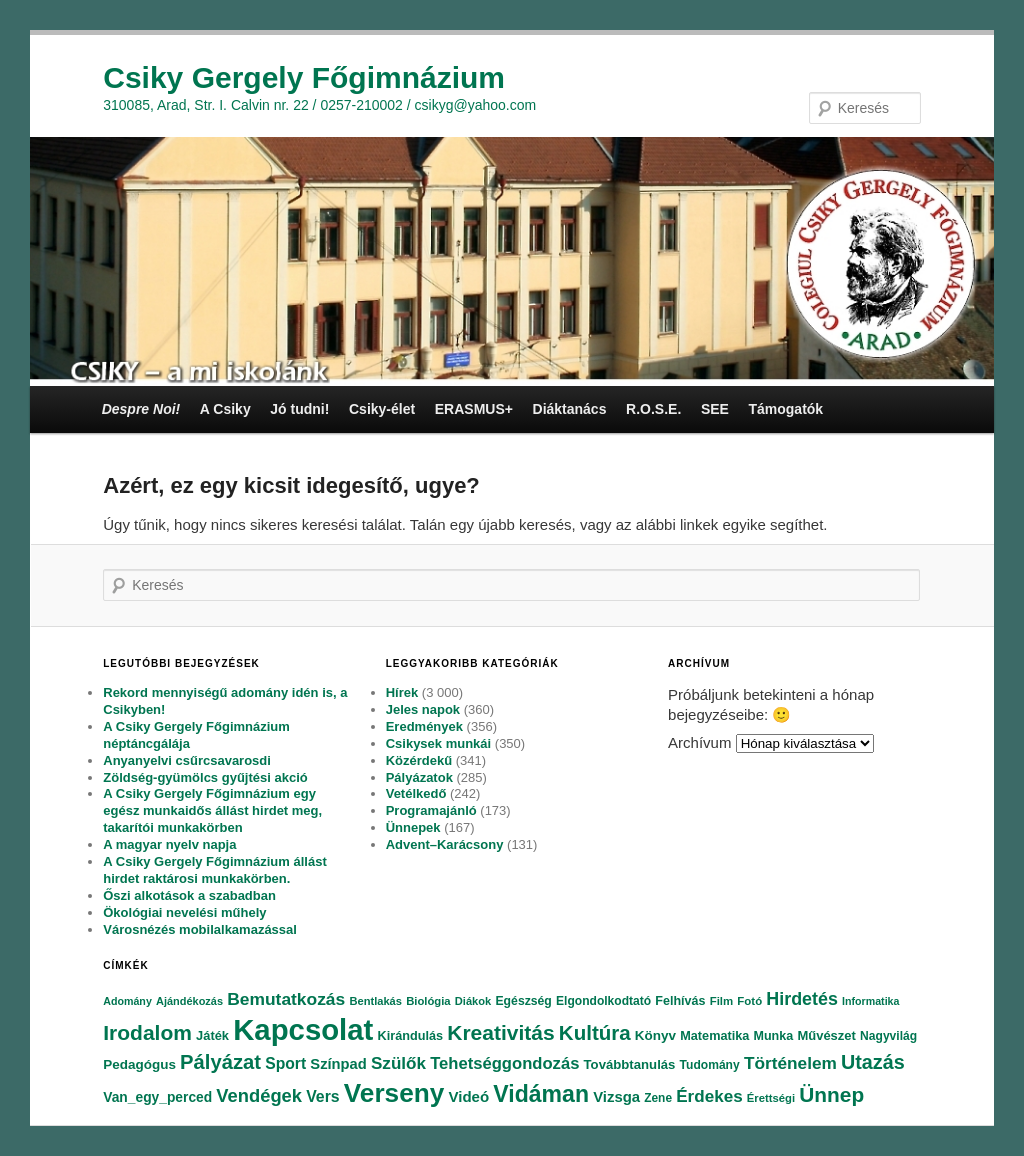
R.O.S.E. (653, 409)
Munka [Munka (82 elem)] (774, 1036)
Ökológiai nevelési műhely (184, 912)
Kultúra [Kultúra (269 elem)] (595, 1032)
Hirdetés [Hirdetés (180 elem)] (802, 999)
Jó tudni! (299, 409)
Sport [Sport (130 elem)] (285, 1063)
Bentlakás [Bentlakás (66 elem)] (375, 1001)
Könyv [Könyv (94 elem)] (655, 1035)
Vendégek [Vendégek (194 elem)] (259, 1095)
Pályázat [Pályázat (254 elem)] (220, 1062)
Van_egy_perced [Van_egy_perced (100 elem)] (157, 1097)
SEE (715, 409)
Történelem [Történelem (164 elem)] (790, 1063)
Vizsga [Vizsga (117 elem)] (616, 1097)
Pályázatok (419, 777)
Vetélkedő (416, 793)
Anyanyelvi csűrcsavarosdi (187, 760)
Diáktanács (570, 409)
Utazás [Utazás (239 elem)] (873, 1062)
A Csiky (225, 409)
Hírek (402, 692)
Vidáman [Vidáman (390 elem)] (541, 1094)
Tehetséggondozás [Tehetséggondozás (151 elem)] (504, 1063)
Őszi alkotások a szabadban (189, 895)
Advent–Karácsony (445, 844)
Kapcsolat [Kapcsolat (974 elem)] (303, 1029)
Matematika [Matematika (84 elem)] (714, 1036)
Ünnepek (413, 827)
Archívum (699, 742)
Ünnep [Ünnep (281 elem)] (831, 1094)
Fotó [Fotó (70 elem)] (749, 1001)
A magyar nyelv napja (169, 844)
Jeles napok (423, 709)
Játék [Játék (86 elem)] (212, 1035)
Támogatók (785, 409)
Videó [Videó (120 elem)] (468, 1096)
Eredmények (424, 726)
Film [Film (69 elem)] (722, 1001)
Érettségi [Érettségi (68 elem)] (771, 1098)
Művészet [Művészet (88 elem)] (826, 1035)
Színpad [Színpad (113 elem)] (338, 1064)
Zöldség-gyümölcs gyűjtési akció (205, 777)
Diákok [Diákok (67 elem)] (473, 1001)
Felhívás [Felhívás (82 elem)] (680, 1001)
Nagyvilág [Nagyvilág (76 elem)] (888, 1036)
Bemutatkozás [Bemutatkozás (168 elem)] (286, 999)
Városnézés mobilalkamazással (200, 929)
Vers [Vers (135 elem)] (322, 1096)
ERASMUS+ (474, 409)
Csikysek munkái (439, 743)
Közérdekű (419, 760)
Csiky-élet (382, 409)
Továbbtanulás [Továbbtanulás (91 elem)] (630, 1064)
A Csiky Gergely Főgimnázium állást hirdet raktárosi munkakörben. (214, 870)
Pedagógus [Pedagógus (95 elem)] (139, 1064)
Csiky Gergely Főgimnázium (304, 77)
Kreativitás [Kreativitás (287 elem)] (500, 1032)
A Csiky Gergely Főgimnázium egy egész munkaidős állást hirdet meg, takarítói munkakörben (212, 810)
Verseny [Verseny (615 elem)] (394, 1093)
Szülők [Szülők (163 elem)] (398, 1063)
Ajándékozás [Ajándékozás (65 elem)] (189, 1001)
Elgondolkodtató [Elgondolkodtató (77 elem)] (603, 1001)
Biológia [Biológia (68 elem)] (428, 1001)
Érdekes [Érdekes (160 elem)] (709, 1096)
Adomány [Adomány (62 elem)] (127, 1001)
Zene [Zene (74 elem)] (658, 1098)
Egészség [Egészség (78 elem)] (523, 1001)
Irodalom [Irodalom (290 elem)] (147, 1032)
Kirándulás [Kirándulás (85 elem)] (411, 1036)
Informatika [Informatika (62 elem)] (870, 1001)
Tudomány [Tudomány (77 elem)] (710, 1065)
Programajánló (431, 810)
